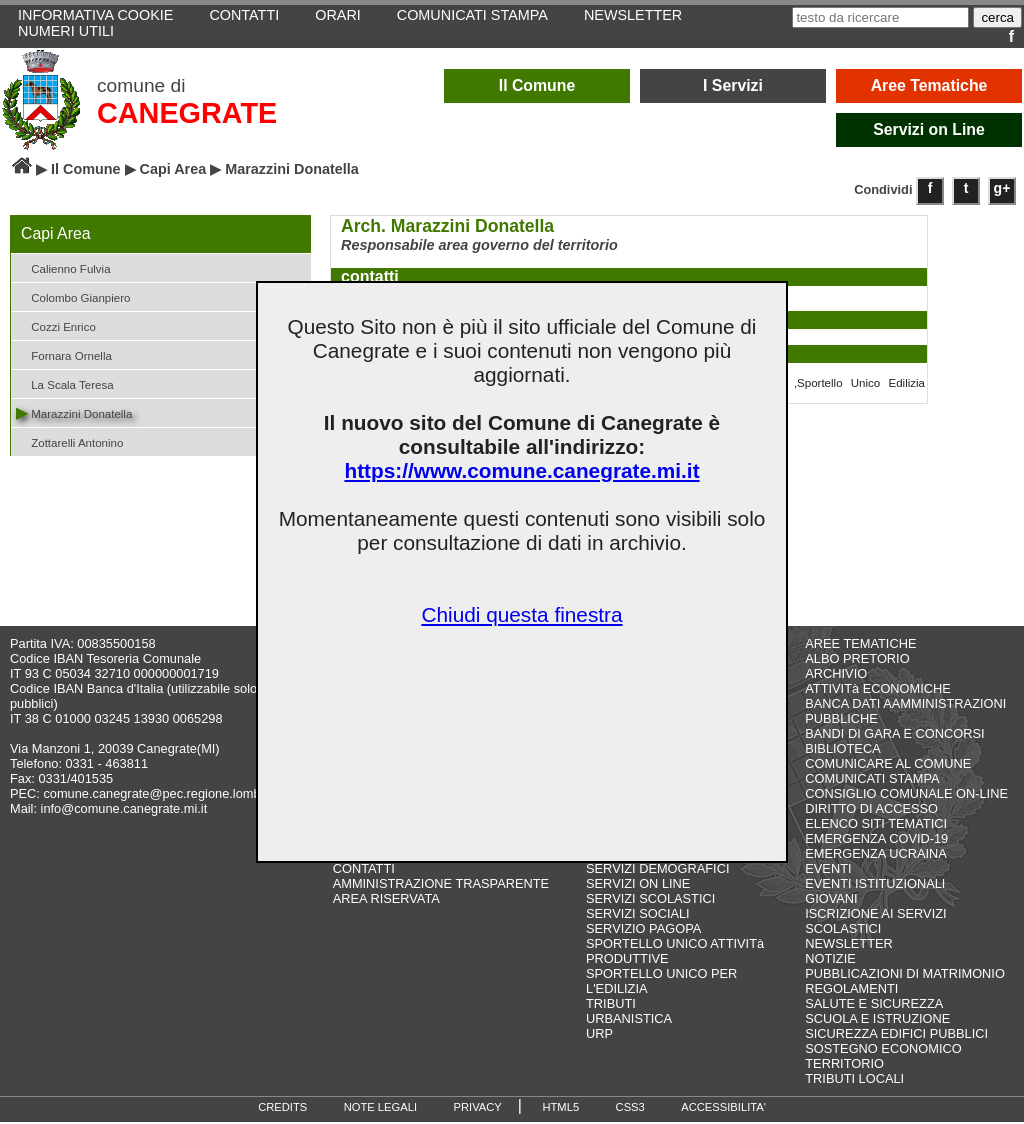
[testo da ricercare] (880, 17)
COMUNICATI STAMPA (872, 780)
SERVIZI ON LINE (638, 885)
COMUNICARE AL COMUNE (888, 765)
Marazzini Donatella (74, 412)
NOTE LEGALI (380, 1109)
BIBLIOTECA (842, 750)
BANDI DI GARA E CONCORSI (894, 735)
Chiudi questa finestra (521, 614)
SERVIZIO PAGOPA (643, 930)
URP (599, 1035)
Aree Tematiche (929, 85)
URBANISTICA (629, 1020)
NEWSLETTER (848, 945)
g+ (1002, 188)
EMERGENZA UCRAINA (876, 855)
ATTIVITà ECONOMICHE (878, 690)
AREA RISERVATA (386, 900)
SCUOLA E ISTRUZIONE (877, 1020)
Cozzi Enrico (56, 325)
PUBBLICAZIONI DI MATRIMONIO (905, 975)
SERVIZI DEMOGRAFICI (657, 870)
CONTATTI (364, 870)
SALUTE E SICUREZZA (874, 1005)
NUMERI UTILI (66, 31)
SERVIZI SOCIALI (638, 915)
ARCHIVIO (836, 675)
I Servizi (733, 85)
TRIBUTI (611, 1005)
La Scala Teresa (65, 383)
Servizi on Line (929, 129)
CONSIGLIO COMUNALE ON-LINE (906, 795)
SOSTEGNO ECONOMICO (883, 1050)
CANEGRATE (187, 113)
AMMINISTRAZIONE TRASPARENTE (441, 885)
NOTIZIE (830, 960)
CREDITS (282, 1109)
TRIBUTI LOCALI (854, 1080)
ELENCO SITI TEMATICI (876, 825)
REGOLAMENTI (851, 990)
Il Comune (537, 85)
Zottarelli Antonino (69, 441)
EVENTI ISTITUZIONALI (875, 885)
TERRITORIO (844, 1065)
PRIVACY (478, 1109)
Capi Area (173, 169)
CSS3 (630, 1109)
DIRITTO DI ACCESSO (871, 810)
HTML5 (560, 1109)
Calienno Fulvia (63, 267)
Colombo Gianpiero (73, 296)
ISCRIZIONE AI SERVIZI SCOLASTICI (875, 923)
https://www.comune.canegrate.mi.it (521, 470)
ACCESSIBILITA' (723, 1109)
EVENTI (828, 870)
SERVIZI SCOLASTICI (650, 900)
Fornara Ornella (64, 354)
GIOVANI (831, 900)
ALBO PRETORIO (857, 660)
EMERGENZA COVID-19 (876, 840)
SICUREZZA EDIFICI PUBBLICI (896, 1035)
